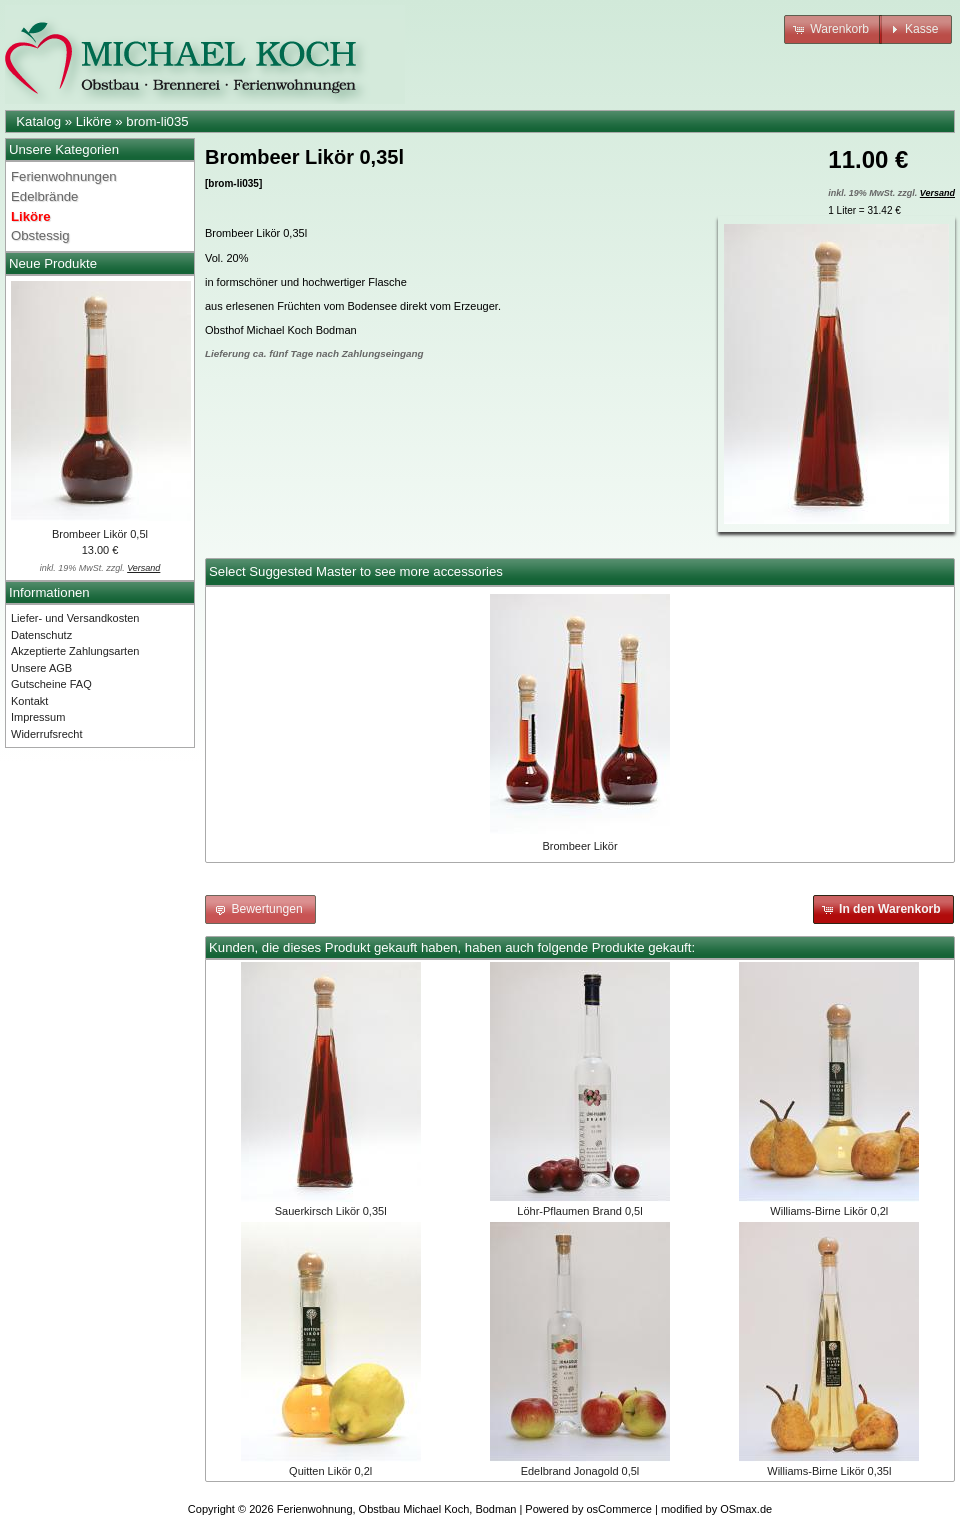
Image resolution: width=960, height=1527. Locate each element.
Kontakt (29, 701)
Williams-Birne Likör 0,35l (829, 1471)
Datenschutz (41, 635)
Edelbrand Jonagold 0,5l (580, 1471)
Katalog (38, 121)
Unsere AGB (41, 668)
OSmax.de (746, 1509)
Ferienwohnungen (64, 176)
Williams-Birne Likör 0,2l (829, 1211)
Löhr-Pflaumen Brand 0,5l (579, 1211)
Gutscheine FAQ (51, 684)
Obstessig (40, 235)
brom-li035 (157, 121)
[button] (833, 29)
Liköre (94, 121)
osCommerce (619, 1509)
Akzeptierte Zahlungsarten (75, 651)
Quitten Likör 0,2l (330, 1471)
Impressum (38, 717)
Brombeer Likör (579, 846)
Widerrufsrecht (47, 734)
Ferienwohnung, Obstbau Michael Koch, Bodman (397, 1509)
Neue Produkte (53, 263)
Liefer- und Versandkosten (75, 618)
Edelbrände (44, 196)
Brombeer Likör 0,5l (100, 534)
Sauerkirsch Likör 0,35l (331, 1211)
